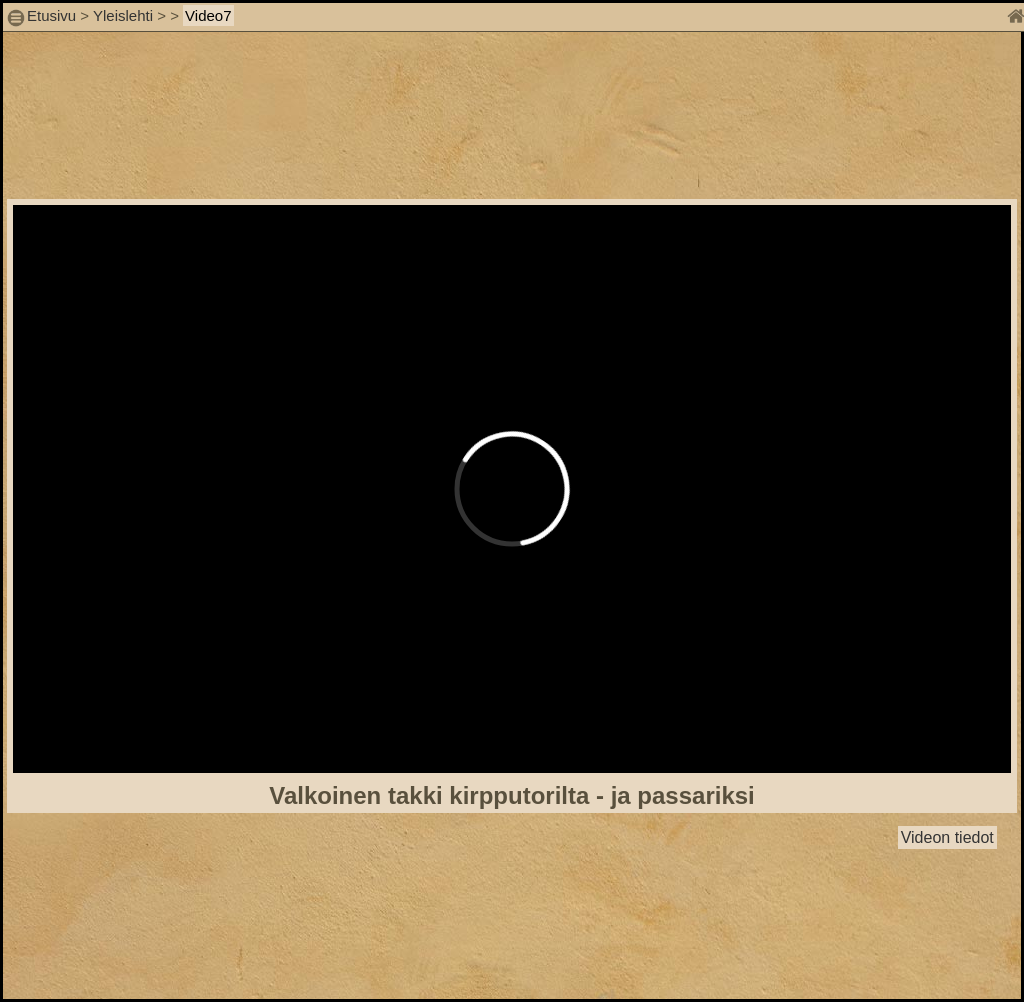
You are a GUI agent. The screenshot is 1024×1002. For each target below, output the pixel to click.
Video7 (208, 15)
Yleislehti (123, 15)
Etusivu (53, 15)
